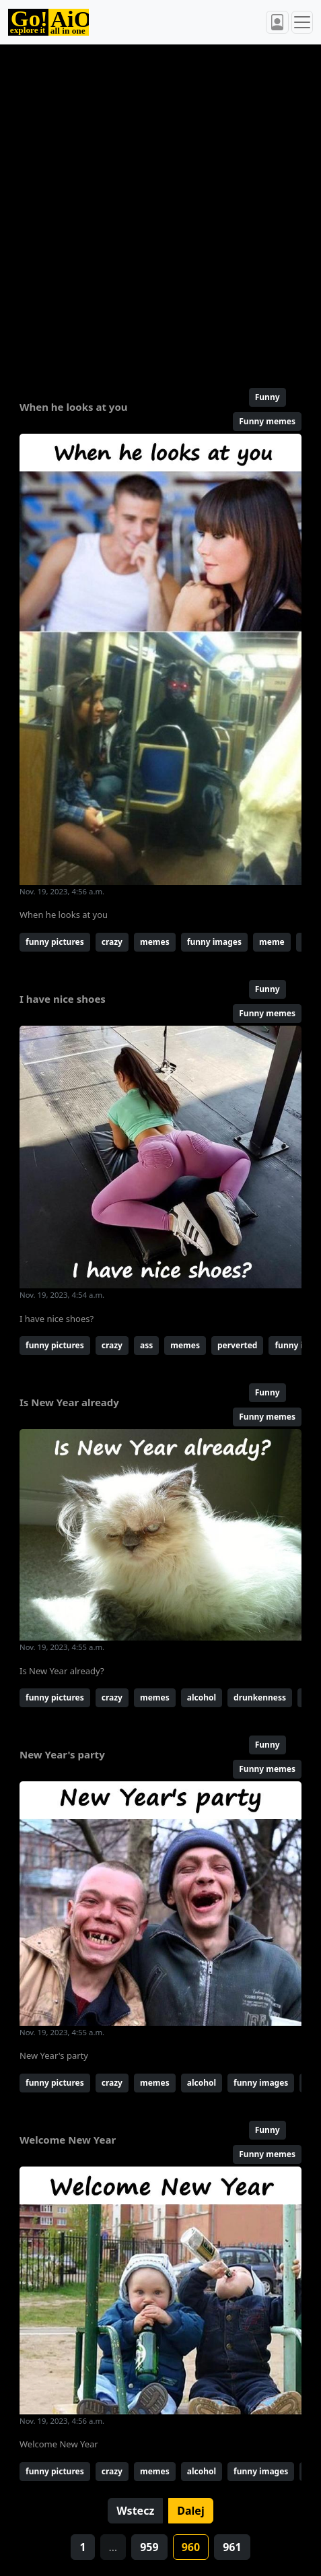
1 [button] (82, 2547)
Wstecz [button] (135, 2510)
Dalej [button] (190, 2510)
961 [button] (232, 2547)
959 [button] (149, 2547)
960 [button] (191, 2547)
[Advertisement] (160, 210)
